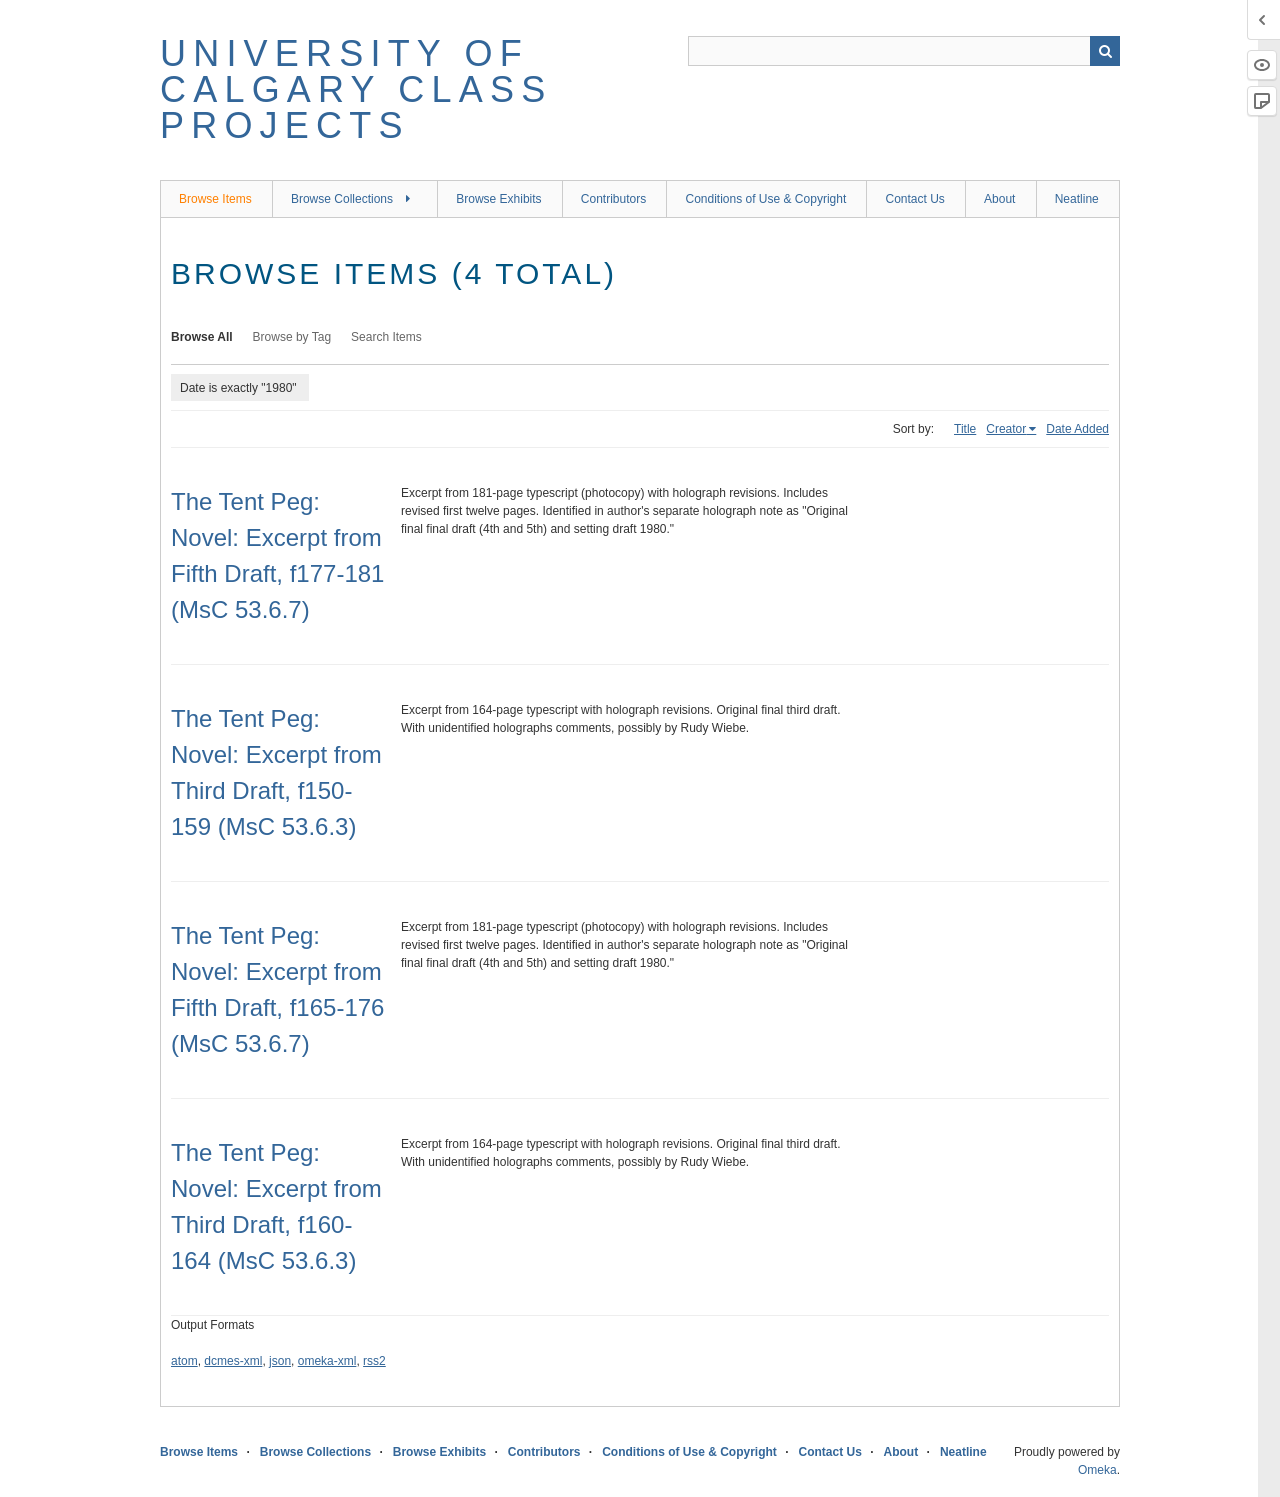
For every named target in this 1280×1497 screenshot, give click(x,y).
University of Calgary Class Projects (356, 89)
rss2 (374, 1361)
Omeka (1097, 1470)
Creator (1006, 429)
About (999, 199)
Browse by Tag (292, 337)
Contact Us (914, 199)
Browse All (202, 337)
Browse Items (215, 199)
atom (184, 1361)
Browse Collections (342, 199)
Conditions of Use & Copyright (765, 199)
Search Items (386, 337)
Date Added (1077, 429)
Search (1105, 51)
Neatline (1077, 199)
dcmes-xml (233, 1361)
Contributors (613, 199)
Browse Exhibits (498, 199)
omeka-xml (327, 1361)
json (280, 1361)
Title (965, 429)
